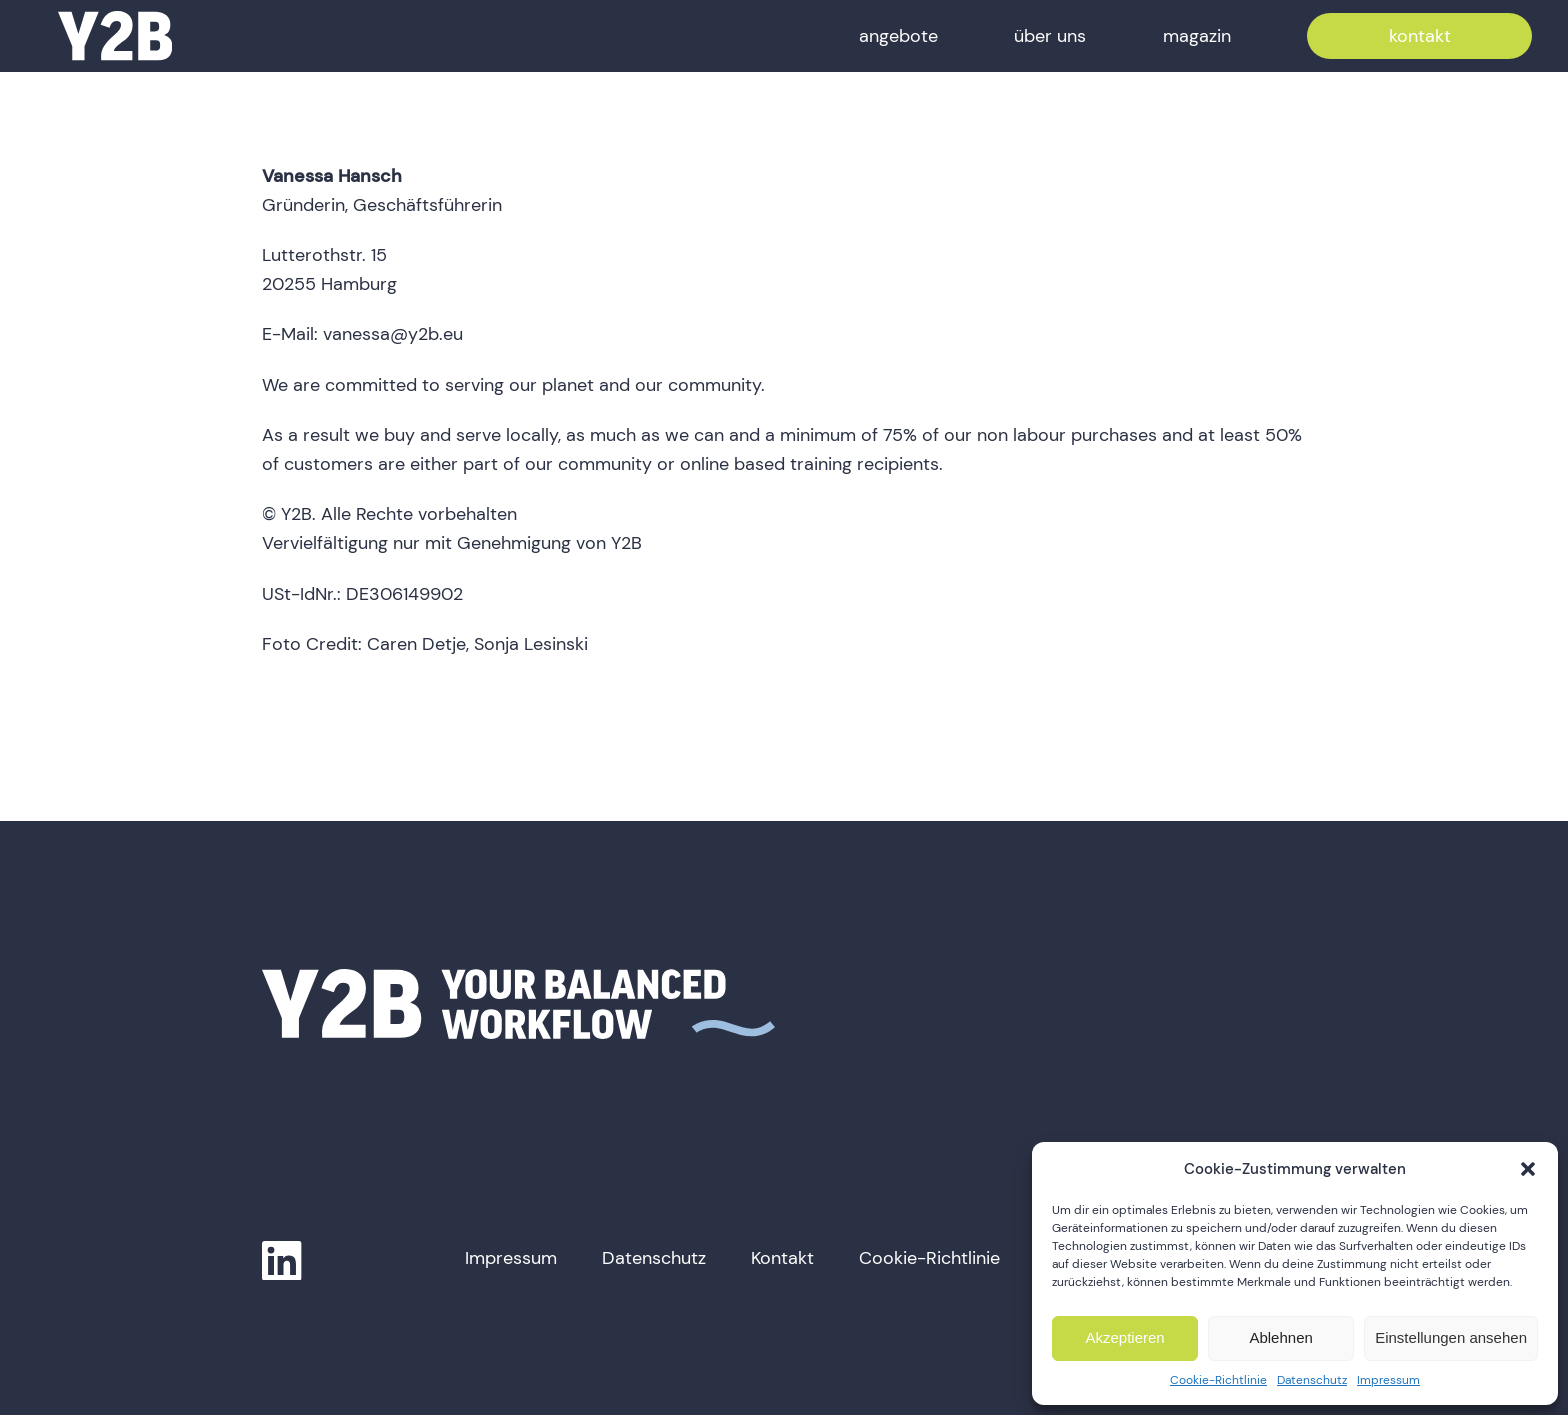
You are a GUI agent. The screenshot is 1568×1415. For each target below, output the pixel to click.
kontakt (1420, 36)
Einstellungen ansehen (1451, 1337)
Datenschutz (1312, 1380)
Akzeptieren (1124, 1337)
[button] (1528, 1169)
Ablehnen (1280, 1337)
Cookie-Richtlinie (1218, 1380)
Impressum (1388, 1380)
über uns (1050, 36)
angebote (898, 36)
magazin (1197, 36)
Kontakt (782, 1258)
